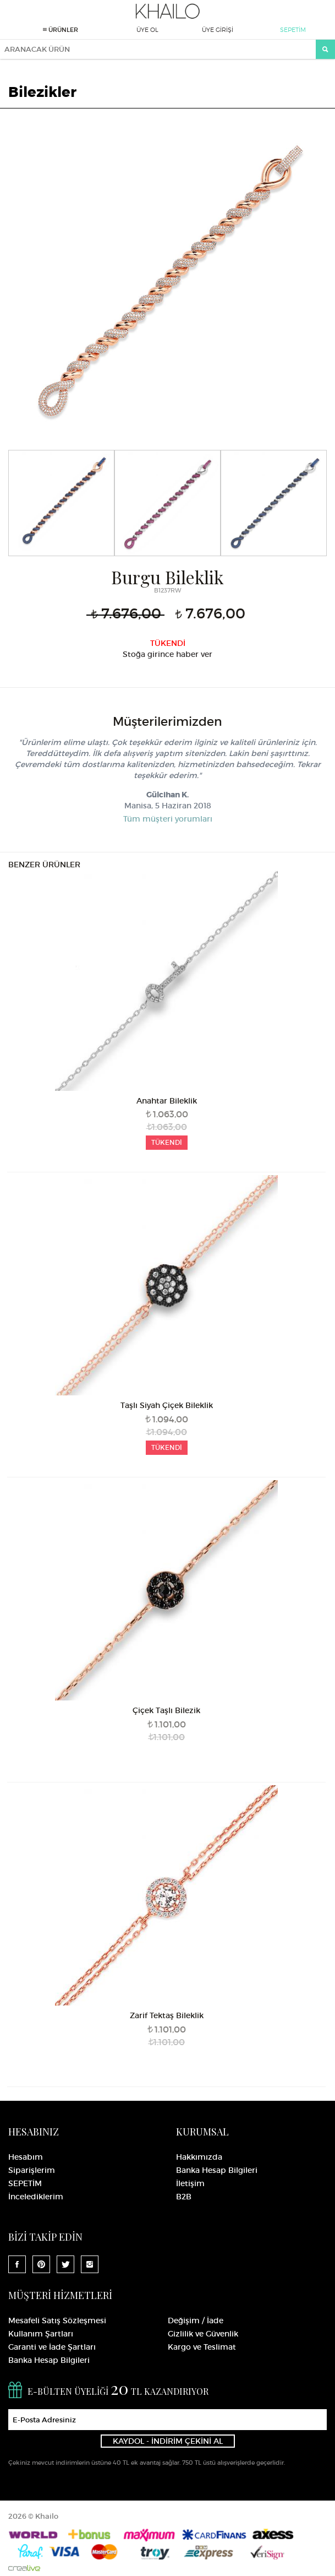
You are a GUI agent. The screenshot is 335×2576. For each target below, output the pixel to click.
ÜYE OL (147, 30)
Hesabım (25, 2157)
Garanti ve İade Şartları (52, 2347)
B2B (183, 2197)
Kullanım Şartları (40, 2334)
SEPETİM (293, 30)
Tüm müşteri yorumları (167, 819)
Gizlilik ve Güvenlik (203, 2334)
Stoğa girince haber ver (167, 654)
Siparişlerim (31, 2170)
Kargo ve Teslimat (202, 2347)
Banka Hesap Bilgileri (216, 2170)
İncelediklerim (35, 2197)
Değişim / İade (195, 2320)
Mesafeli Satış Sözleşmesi (57, 2320)
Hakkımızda (199, 2157)
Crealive (24, 2568)
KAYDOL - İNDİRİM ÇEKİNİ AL (168, 2441)
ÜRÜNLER (60, 30)
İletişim (190, 2183)
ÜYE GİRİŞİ (217, 30)
